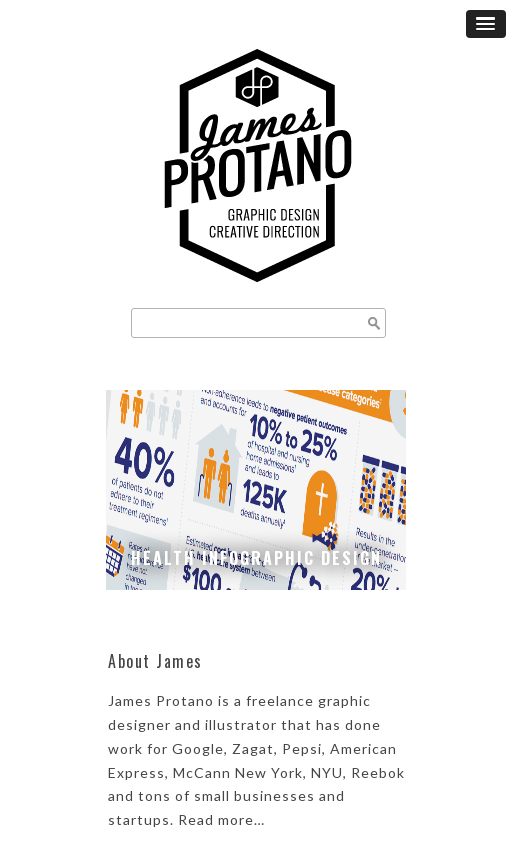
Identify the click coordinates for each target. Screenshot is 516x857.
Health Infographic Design (256, 558)
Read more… (221, 819)
